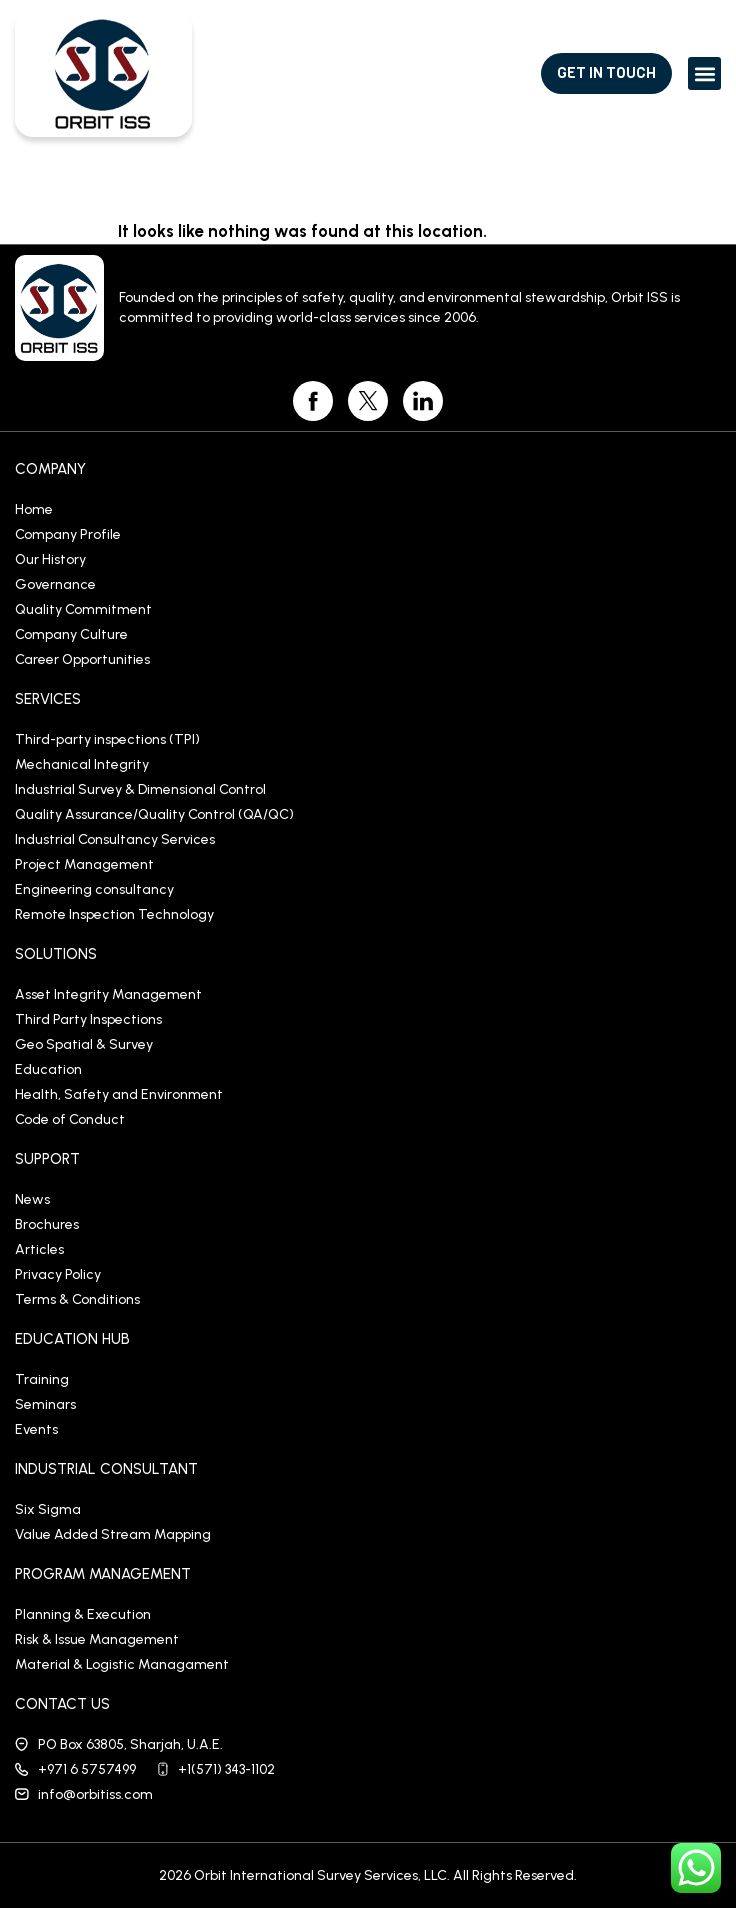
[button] (704, 73)
